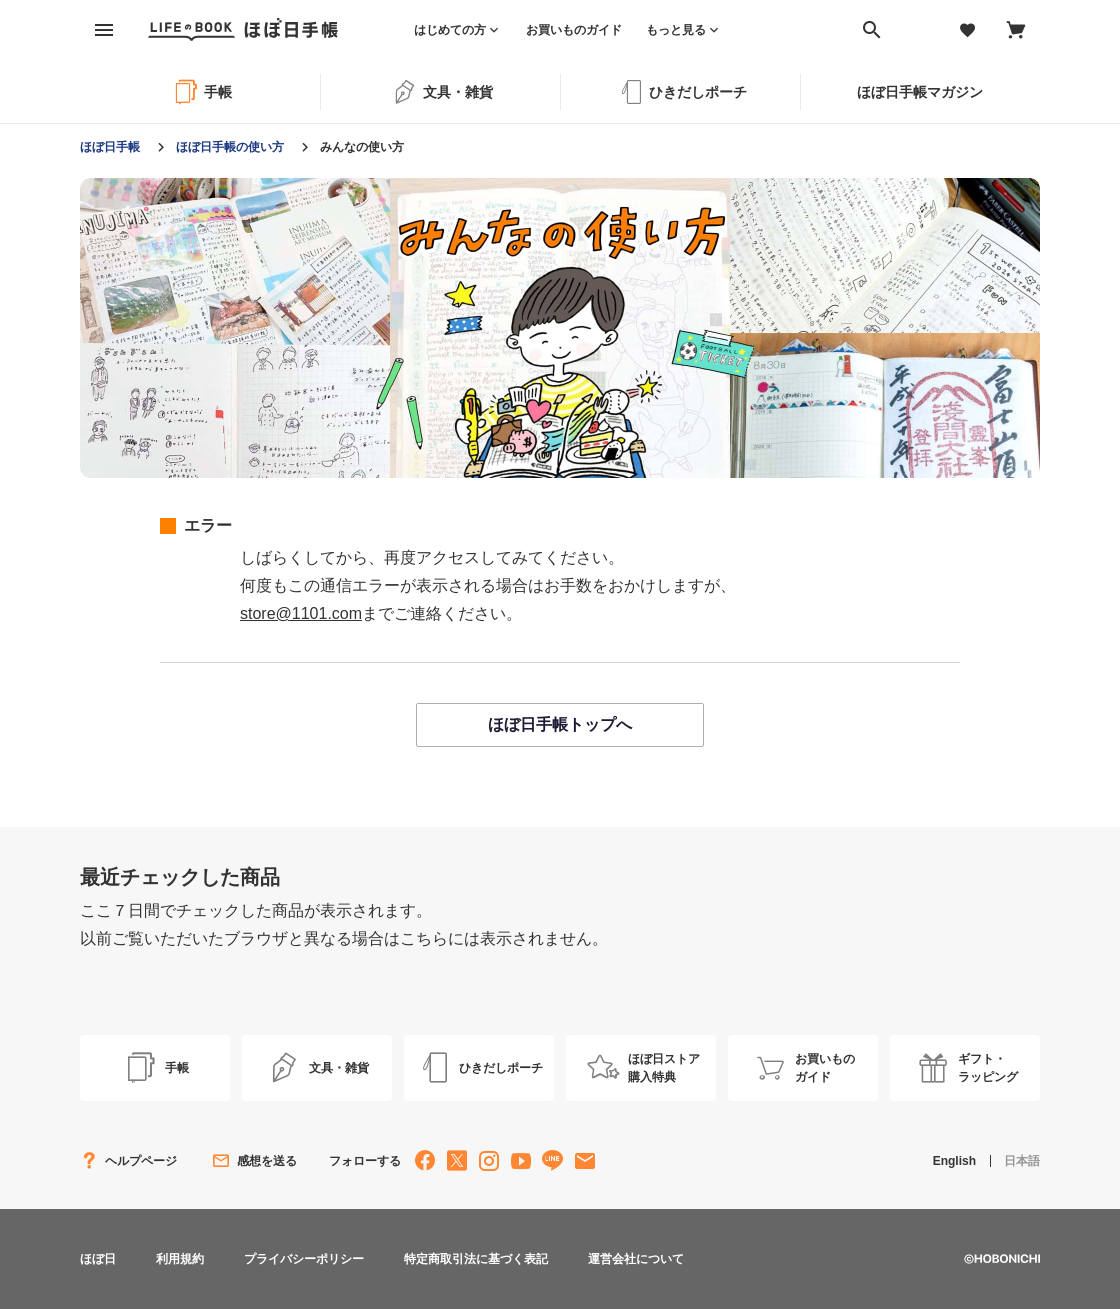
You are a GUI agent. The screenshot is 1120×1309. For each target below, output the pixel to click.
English (954, 1161)
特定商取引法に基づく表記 (476, 1259)
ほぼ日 (98, 1259)
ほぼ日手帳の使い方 (230, 147)
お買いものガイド (574, 30)
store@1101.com (301, 613)
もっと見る (676, 30)
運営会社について (636, 1259)
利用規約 (180, 1259)
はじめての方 (450, 30)
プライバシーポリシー (304, 1259)
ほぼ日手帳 (110, 147)
